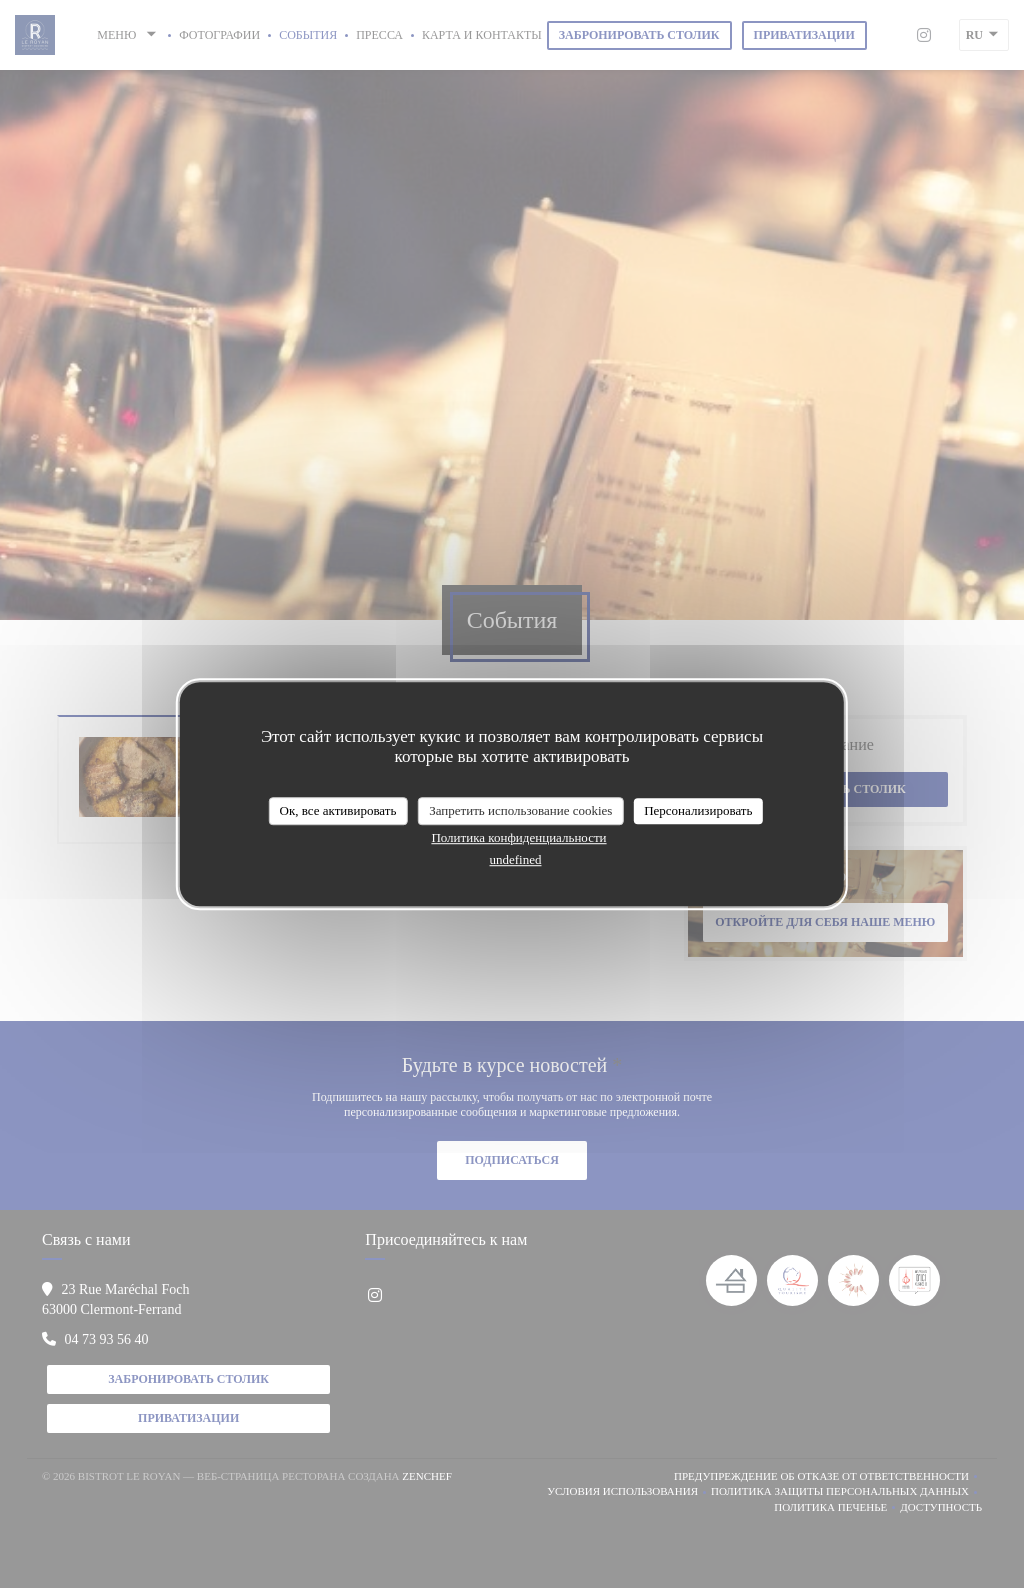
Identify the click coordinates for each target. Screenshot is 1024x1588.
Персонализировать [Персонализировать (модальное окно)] (698, 810)
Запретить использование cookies (520, 810)
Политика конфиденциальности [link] (518, 837)
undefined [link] (516, 859)
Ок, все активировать (338, 810)
